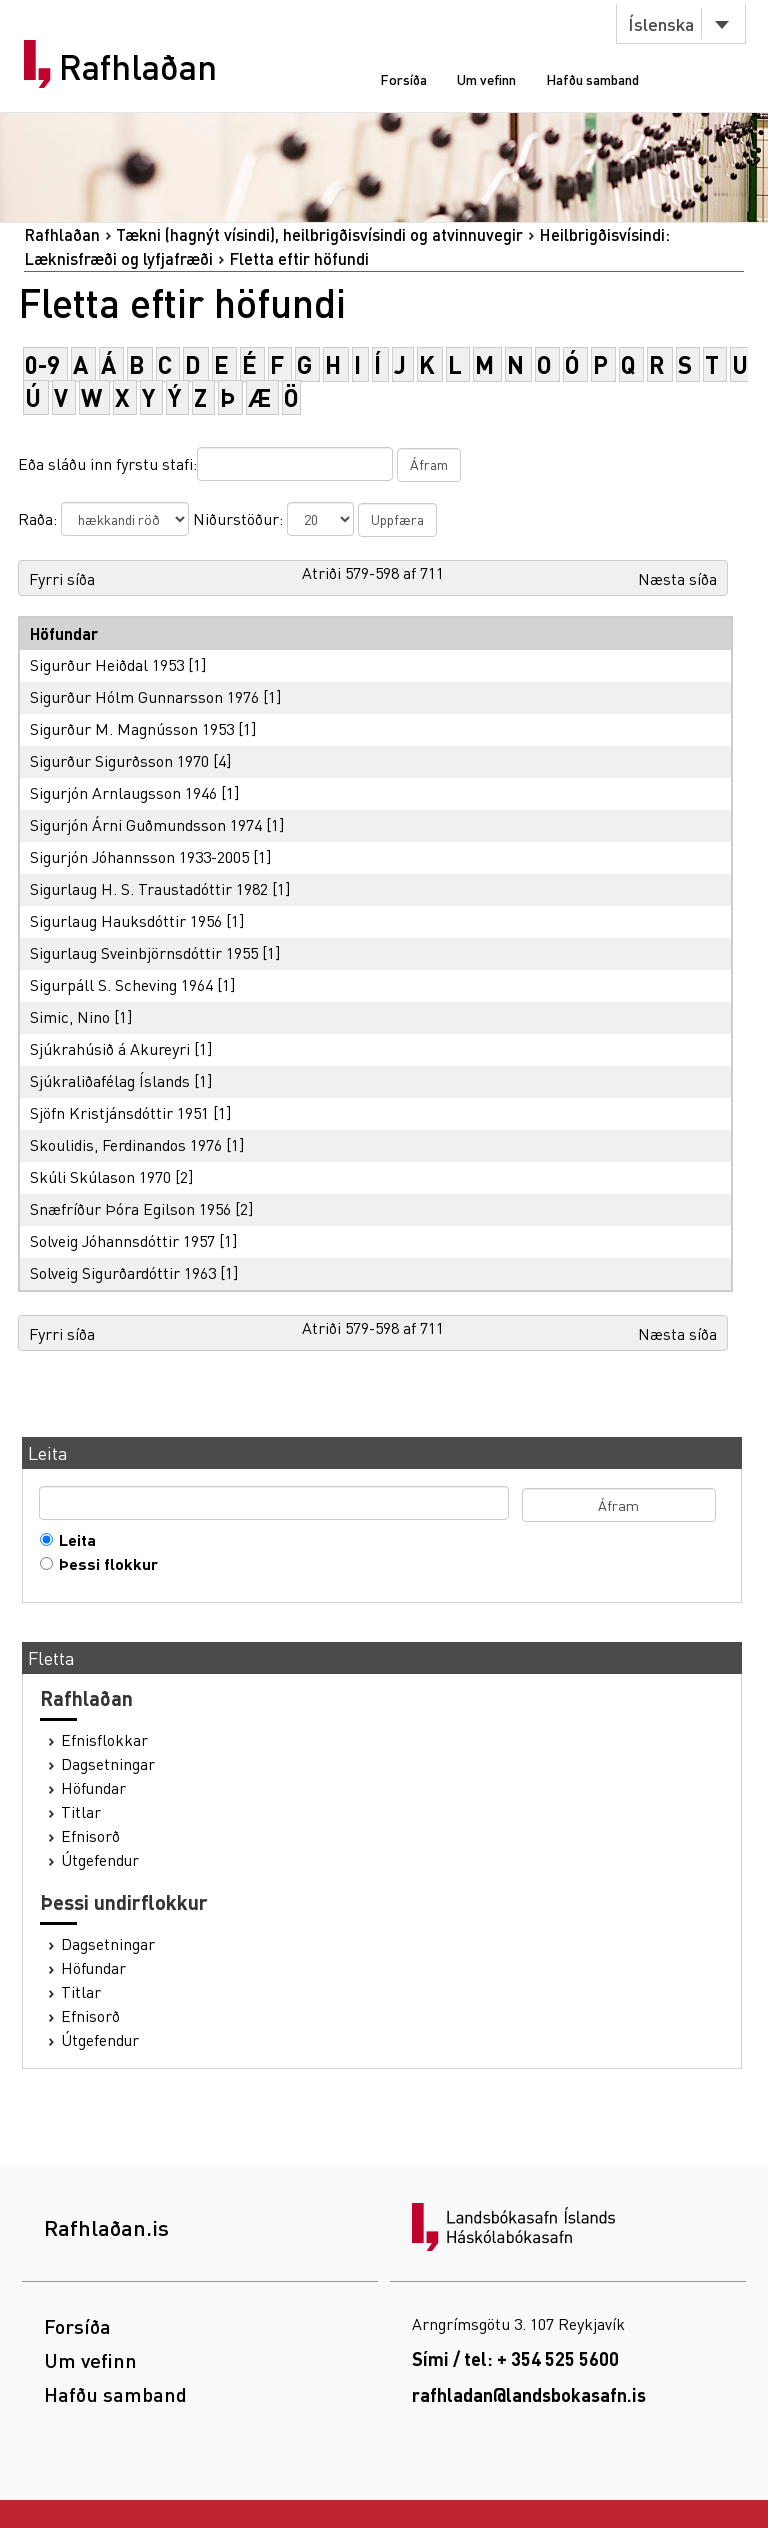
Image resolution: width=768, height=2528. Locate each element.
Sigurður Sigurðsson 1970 (119, 760)
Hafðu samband (592, 79)
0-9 (42, 364)
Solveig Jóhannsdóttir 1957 (122, 1240)
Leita (73, 1540)
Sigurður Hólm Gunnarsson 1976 (144, 696)
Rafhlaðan (138, 67)
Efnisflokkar (104, 1740)
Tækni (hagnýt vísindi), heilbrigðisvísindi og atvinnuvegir (319, 234)
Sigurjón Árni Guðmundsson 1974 (146, 824)
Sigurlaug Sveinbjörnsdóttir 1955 (144, 952)
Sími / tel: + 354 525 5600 (515, 2358)
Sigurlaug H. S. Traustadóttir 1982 (149, 888)
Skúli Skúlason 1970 (100, 1176)
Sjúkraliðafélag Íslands (110, 1080)
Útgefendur (100, 1860)
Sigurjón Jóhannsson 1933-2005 (139, 856)
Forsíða (403, 79)
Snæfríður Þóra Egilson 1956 (130, 1208)
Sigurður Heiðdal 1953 (107, 664)
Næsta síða (677, 578)
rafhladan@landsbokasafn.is (529, 2394)
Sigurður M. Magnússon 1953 (132, 728)
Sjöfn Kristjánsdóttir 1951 (119, 1112)
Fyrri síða (62, 578)
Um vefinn (486, 79)
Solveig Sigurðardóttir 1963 (123, 1272)
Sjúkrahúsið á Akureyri (110, 1048)
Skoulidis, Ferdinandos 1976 (126, 1144)
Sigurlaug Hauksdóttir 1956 (126, 920)
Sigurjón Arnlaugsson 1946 (123, 792)
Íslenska (661, 23)
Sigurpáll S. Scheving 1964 (121, 984)
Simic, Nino (70, 1016)
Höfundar (93, 1788)
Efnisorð (90, 1836)
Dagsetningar (108, 1764)
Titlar (81, 1812)
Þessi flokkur (104, 1564)
